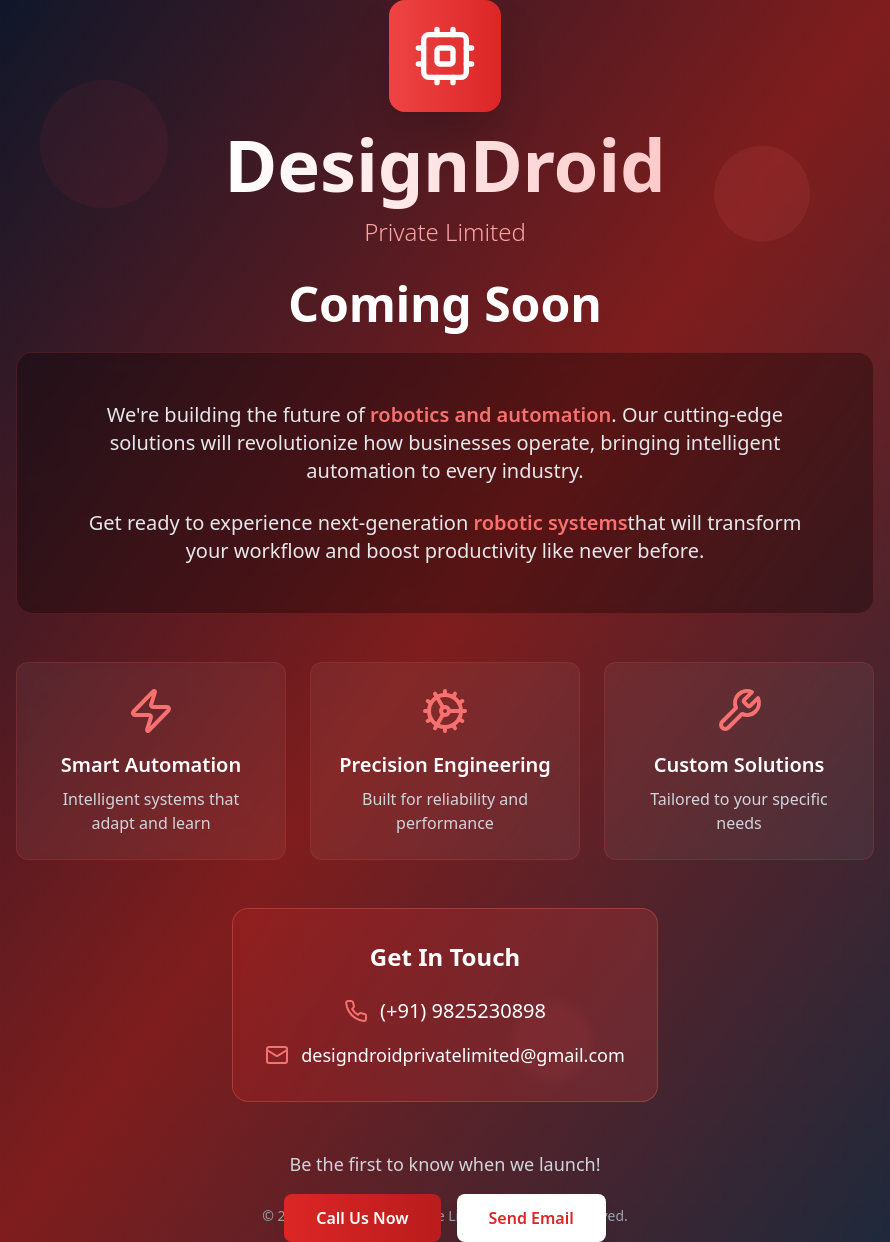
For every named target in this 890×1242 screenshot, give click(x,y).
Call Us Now (362, 1218)
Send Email (531, 1218)
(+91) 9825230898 (463, 1010)
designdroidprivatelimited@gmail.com (463, 1055)
